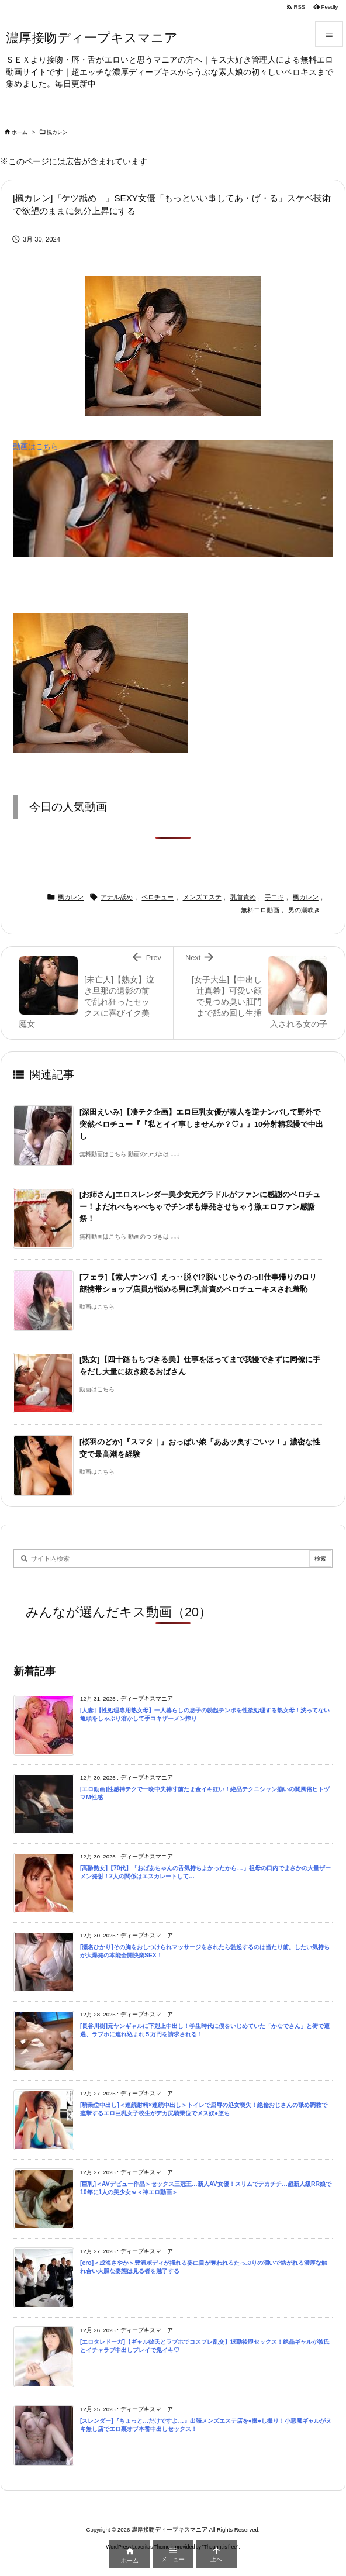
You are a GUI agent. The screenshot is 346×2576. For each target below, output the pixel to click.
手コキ (274, 897)
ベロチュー (157, 897)
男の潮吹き (304, 909)
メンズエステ (202, 897)
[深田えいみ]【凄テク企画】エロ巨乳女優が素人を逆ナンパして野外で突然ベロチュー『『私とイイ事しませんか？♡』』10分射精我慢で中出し (201, 1124)
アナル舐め (117, 897)
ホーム (19, 132)
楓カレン (57, 132)
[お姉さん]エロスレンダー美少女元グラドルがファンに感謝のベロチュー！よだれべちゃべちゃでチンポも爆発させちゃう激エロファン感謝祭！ (199, 1206)
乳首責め (243, 897)
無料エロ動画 (260, 909)
